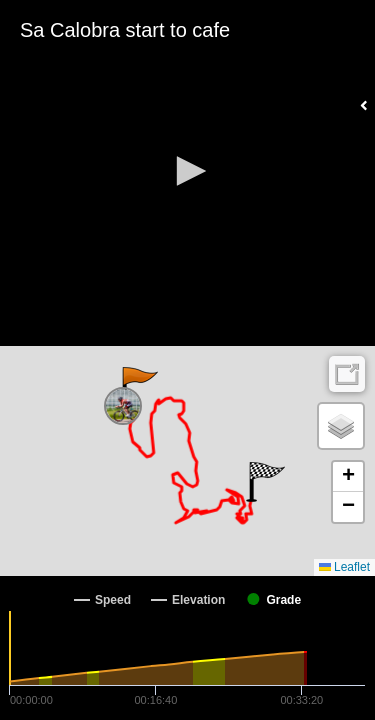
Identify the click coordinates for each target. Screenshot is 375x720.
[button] (188, 171)
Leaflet (344, 567)
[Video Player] (187, 173)
